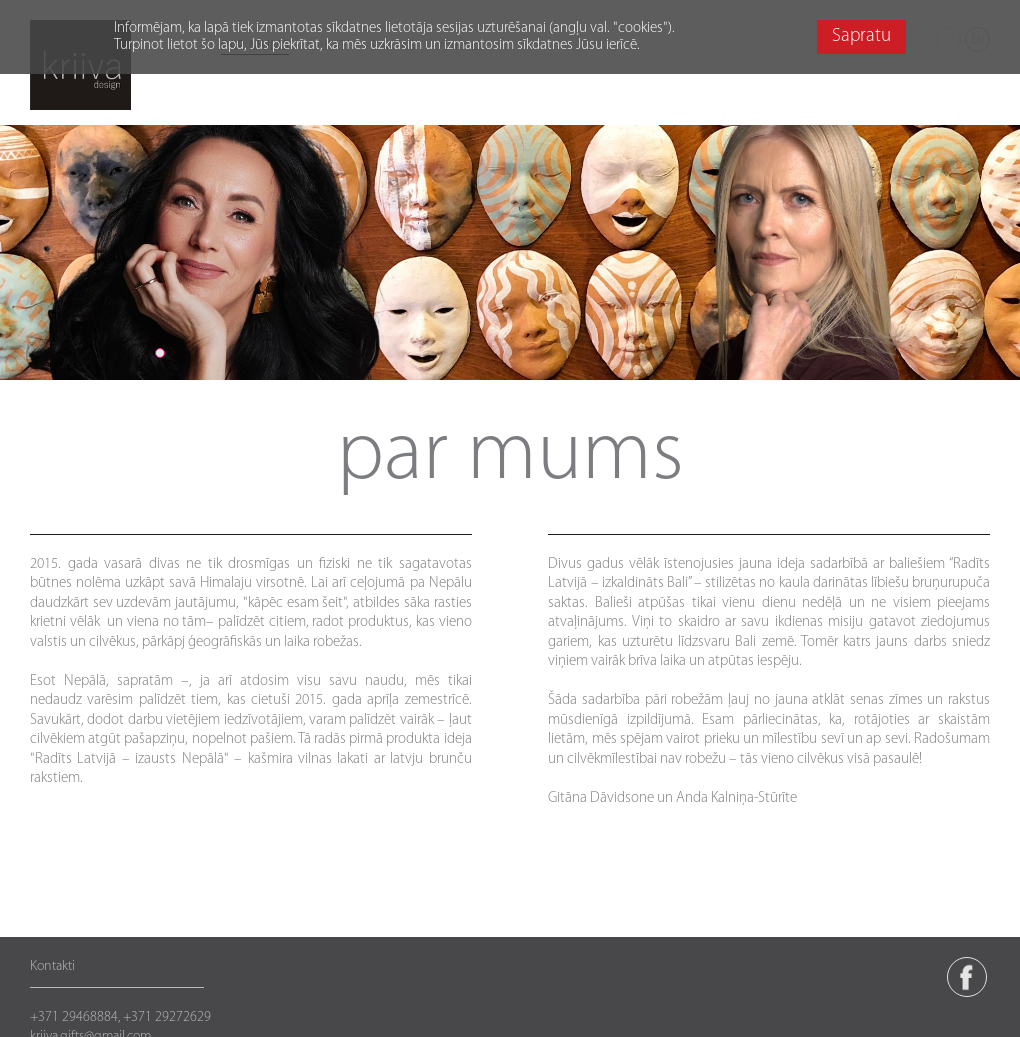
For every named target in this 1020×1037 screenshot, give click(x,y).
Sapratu (861, 36)
